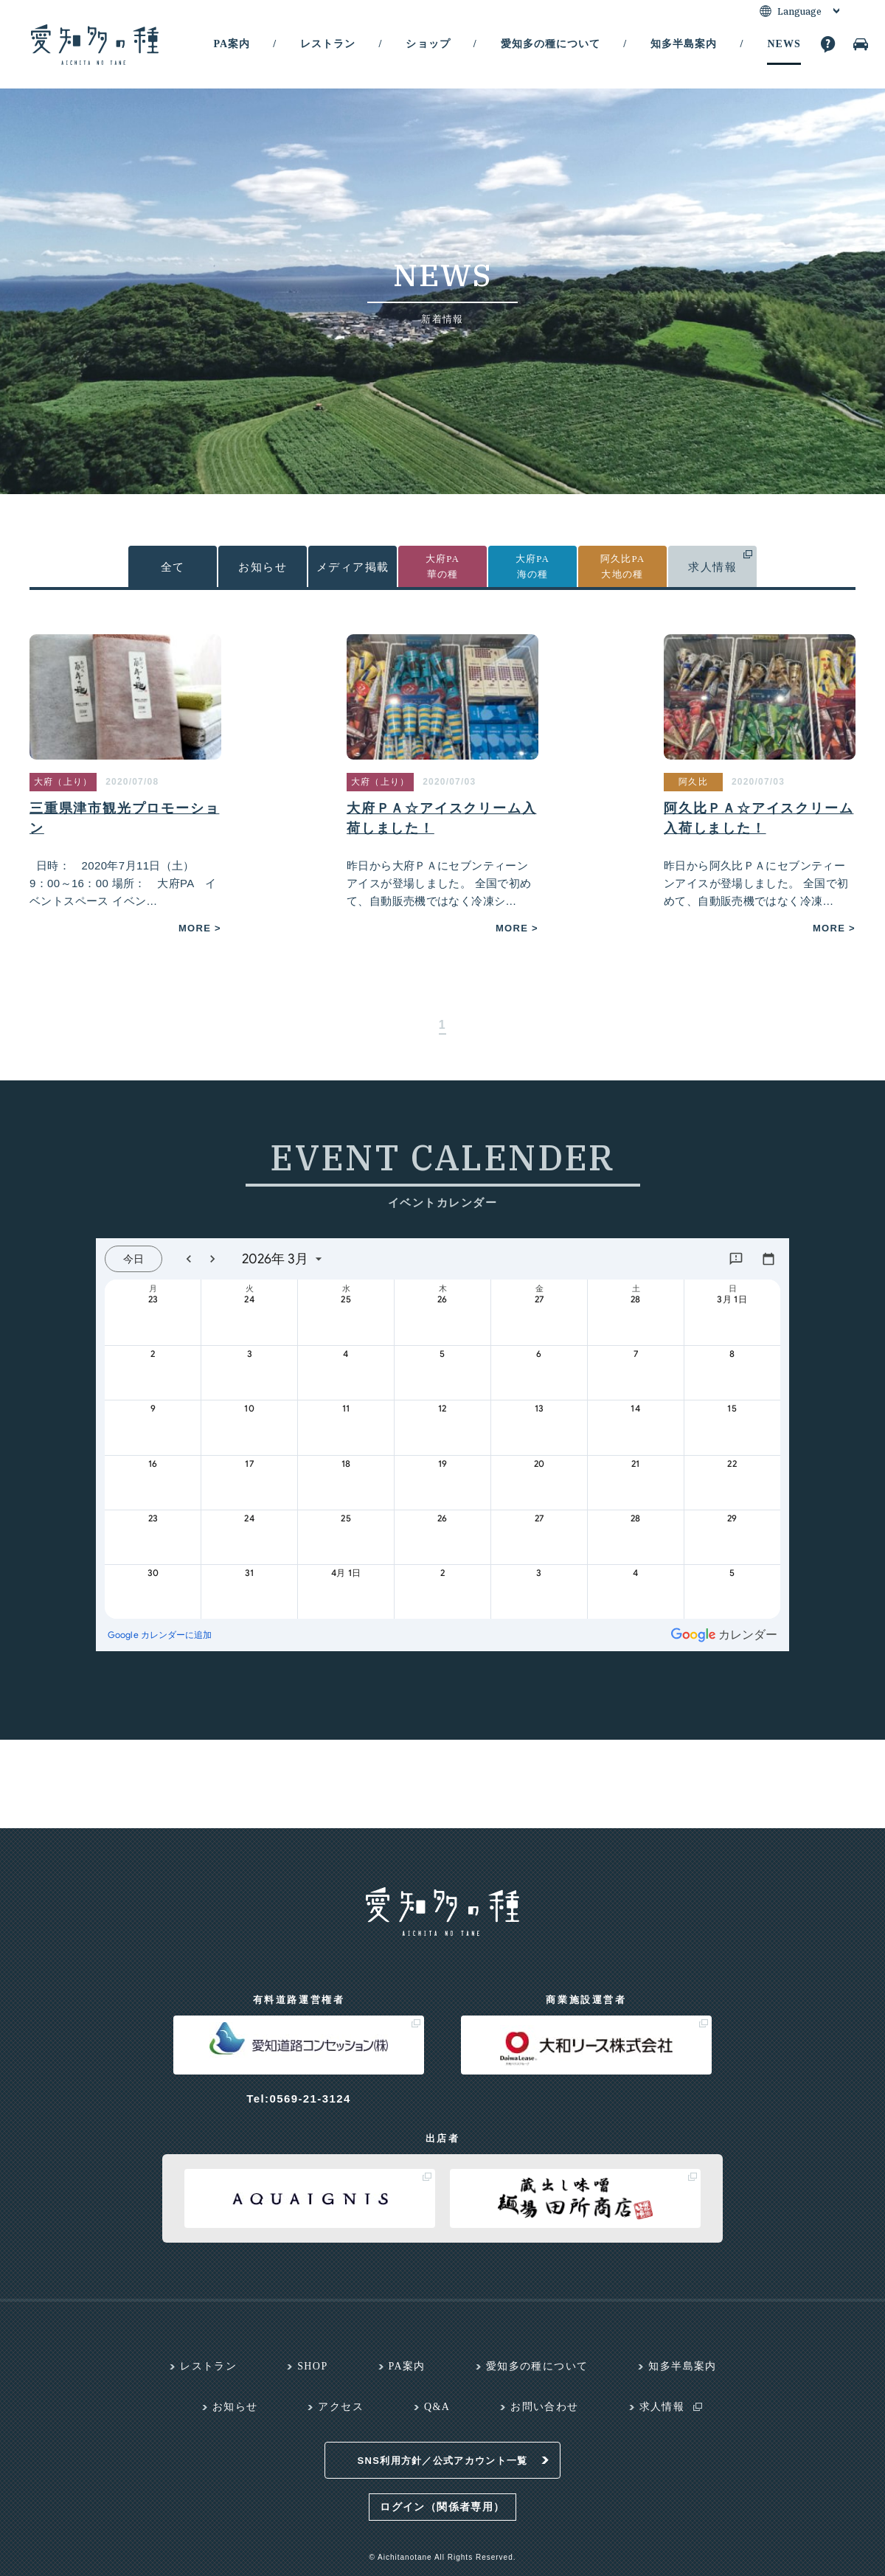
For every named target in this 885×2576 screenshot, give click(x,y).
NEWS (783, 43)
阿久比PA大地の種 (622, 566)
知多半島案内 (683, 43)
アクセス (341, 2406)
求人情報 (712, 567)
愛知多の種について (550, 43)
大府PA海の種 (533, 566)
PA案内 (231, 43)
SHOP (312, 2366)
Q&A (437, 2406)
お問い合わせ (544, 2406)
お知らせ (262, 567)
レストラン (327, 43)
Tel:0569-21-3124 (298, 2098)
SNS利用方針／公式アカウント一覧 (443, 2460)
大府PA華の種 (443, 566)
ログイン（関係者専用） (442, 2507)
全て (173, 567)
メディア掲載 (352, 567)
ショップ (428, 43)
